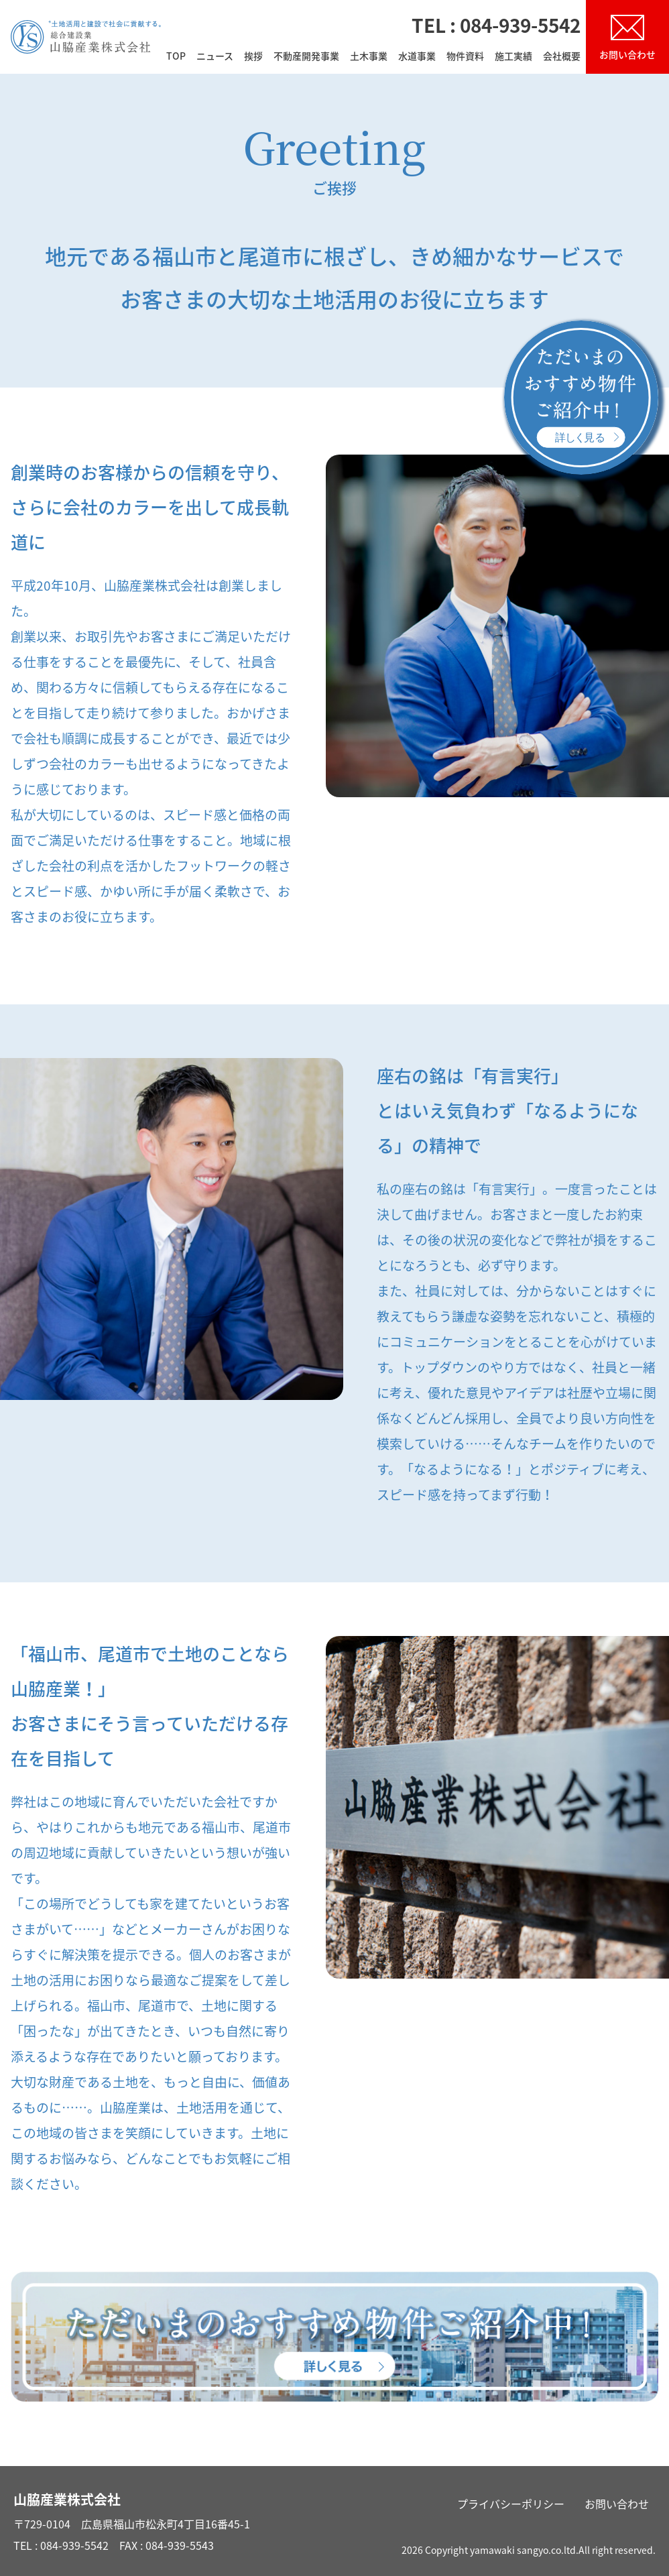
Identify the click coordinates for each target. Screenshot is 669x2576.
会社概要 (562, 56)
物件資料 (465, 56)
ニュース (214, 56)
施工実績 (513, 56)
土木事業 (368, 56)
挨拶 (253, 56)
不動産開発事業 (306, 56)
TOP (176, 56)
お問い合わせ (617, 2504)
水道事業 (417, 56)
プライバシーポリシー (510, 2504)
